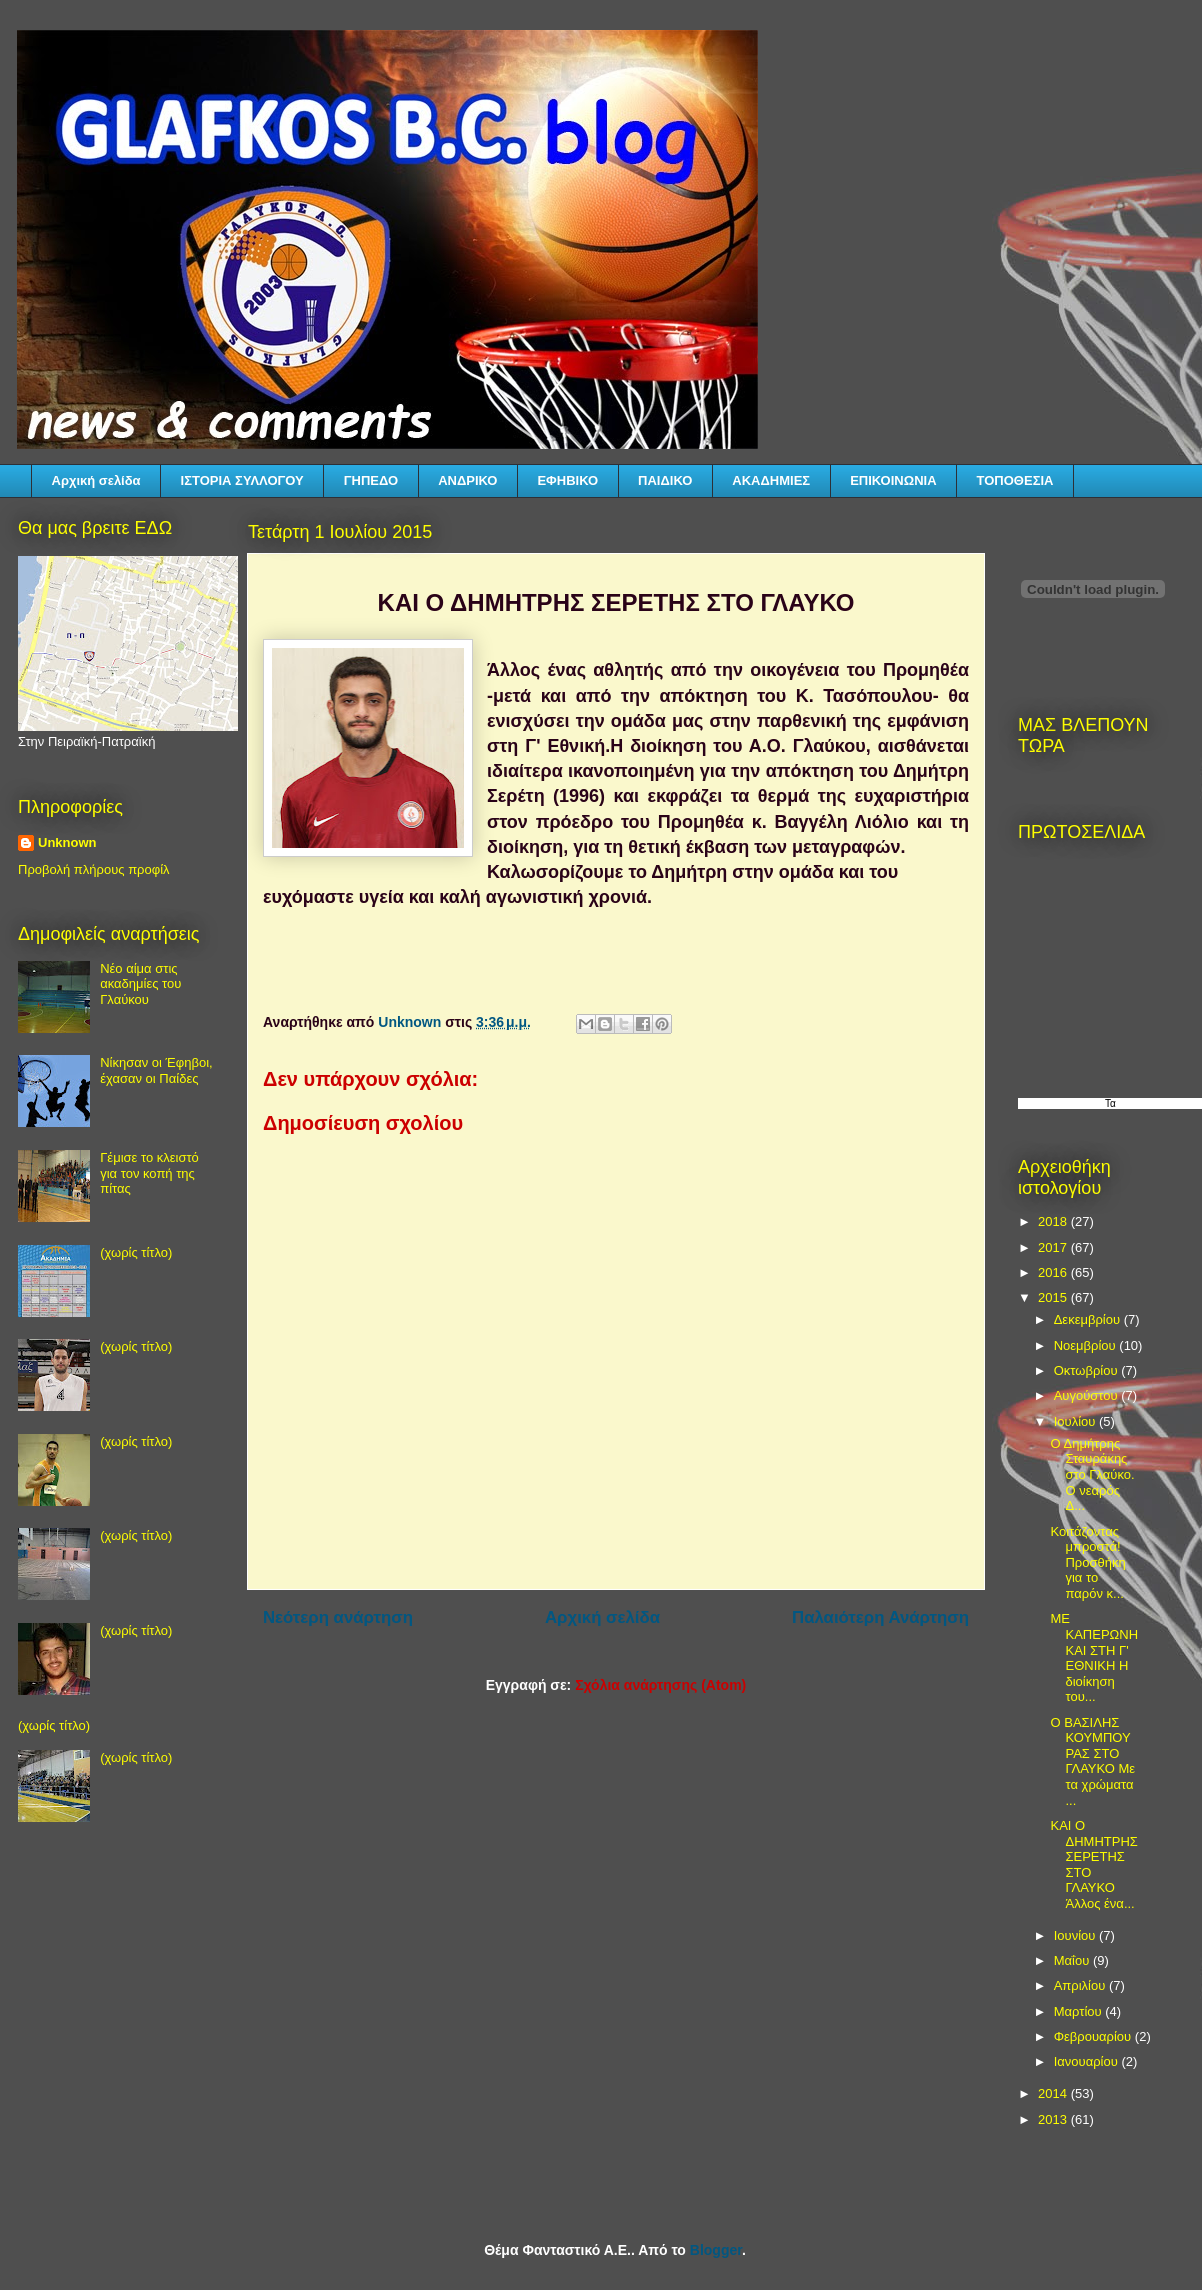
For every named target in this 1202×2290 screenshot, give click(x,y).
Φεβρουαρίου (1094, 2036)
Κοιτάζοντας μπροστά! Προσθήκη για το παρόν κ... (1087, 1562)
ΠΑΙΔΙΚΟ (665, 480)
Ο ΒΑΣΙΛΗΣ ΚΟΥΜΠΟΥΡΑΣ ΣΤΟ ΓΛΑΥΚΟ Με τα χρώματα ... (1092, 1761)
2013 (1054, 2119)
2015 (1054, 1297)
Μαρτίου (1080, 2011)
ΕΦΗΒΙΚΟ (567, 480)
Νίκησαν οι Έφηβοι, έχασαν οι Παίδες (156, 1070)
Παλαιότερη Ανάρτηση (880, 1617)
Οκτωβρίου (1087, 1370)
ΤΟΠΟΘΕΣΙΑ (1015, 480)
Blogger (716, 2250)
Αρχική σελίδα (96, 480)
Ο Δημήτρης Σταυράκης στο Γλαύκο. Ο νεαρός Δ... (1092, 1474)
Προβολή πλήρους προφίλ (94, 869)
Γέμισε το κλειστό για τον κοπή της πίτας (149, 1173)
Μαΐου (1073, 1960)
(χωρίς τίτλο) (136, 1252)
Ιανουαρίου (1088, 2061)
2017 (1054, 1247)
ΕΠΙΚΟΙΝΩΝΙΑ (893, 480)
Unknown (67, 842)
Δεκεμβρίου (1089, 1319)
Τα (1110, 1103)
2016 (1054, 1272)
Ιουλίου (1076, 1421)
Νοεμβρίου (1087, 1345)
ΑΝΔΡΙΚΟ (467, 480)
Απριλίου (1081, 1985)
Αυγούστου (1088, 1395)
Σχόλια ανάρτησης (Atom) (660, 1685)
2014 (1054, 2093)
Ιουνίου (1076, 1935)
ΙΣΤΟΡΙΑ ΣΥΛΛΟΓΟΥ (242, 480)
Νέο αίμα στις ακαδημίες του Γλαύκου (140, 984)
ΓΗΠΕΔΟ (371, 480)
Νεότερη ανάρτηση (338, 1617)
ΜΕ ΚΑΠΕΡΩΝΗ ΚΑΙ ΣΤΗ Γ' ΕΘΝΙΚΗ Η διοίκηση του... (1094, 1657)
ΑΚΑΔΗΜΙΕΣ (771, 480)
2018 (1054, 1221)
